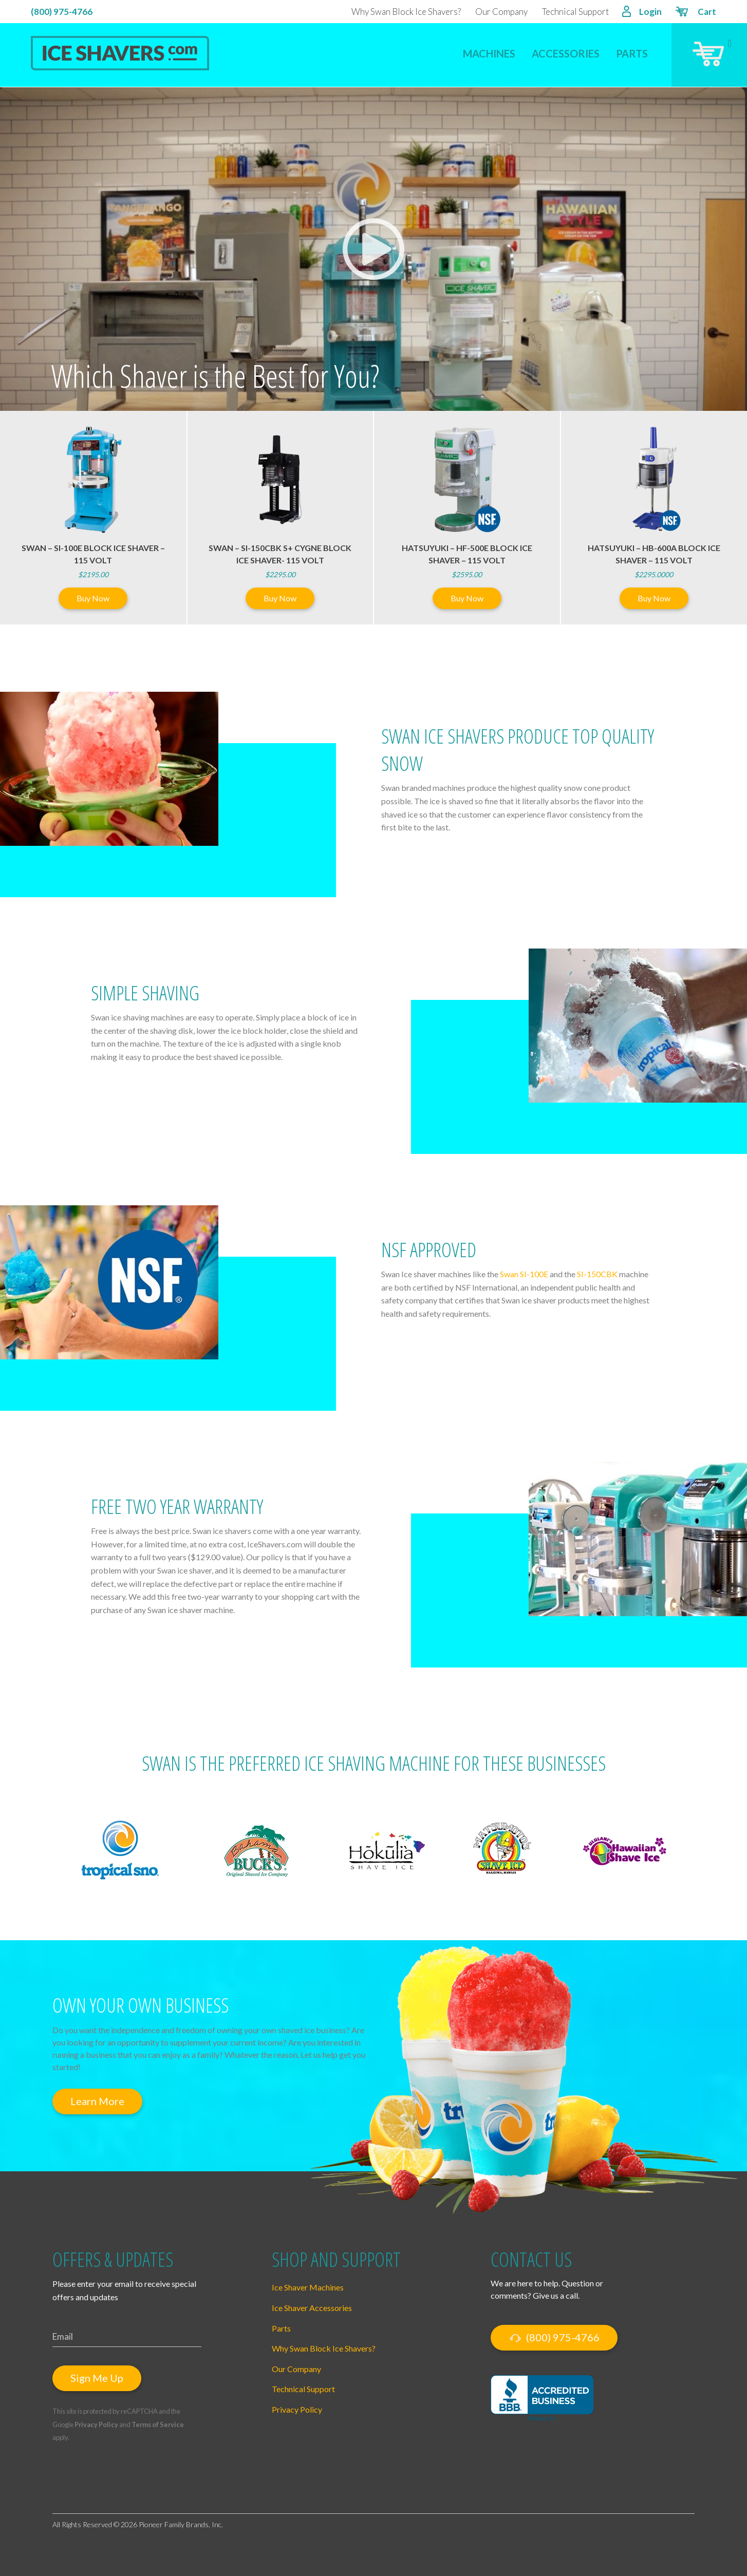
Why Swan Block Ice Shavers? (406, 11)
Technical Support (575, 11)
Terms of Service (158, 2424)
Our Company (501, 11)
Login (642, 12)
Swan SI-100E (524, 1274)
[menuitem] (489, 46)
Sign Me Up (96, 2378)
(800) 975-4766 (61, 11)
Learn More (97, 2101)
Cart (695, 13)
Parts (632, 53)
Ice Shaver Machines (308, 2287)
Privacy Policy (96, 2424)
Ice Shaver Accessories (312, 2308)
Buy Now (93, 598)
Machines (489, 53)
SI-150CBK (597, 1274)
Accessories (566, 53)
